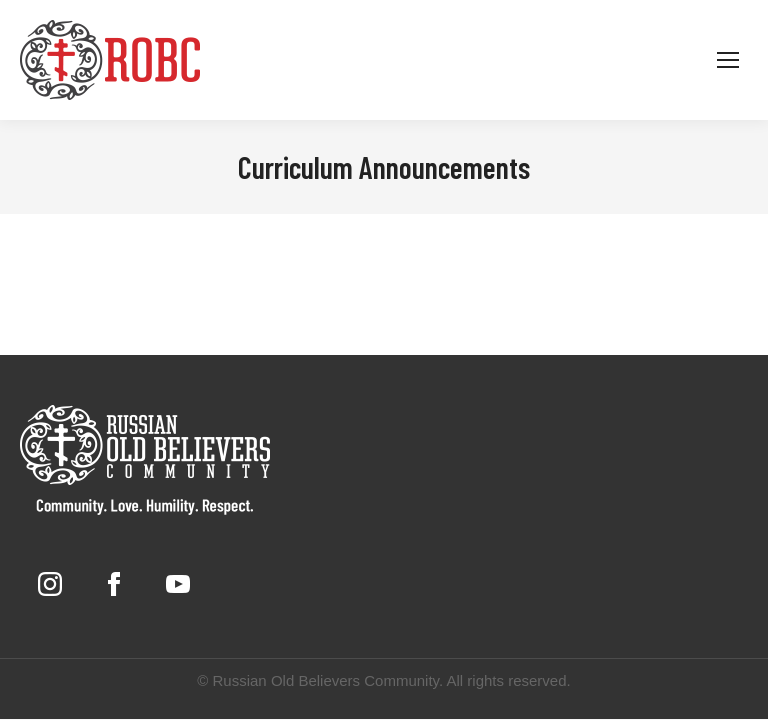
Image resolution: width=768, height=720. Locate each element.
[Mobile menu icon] (728, 60)
